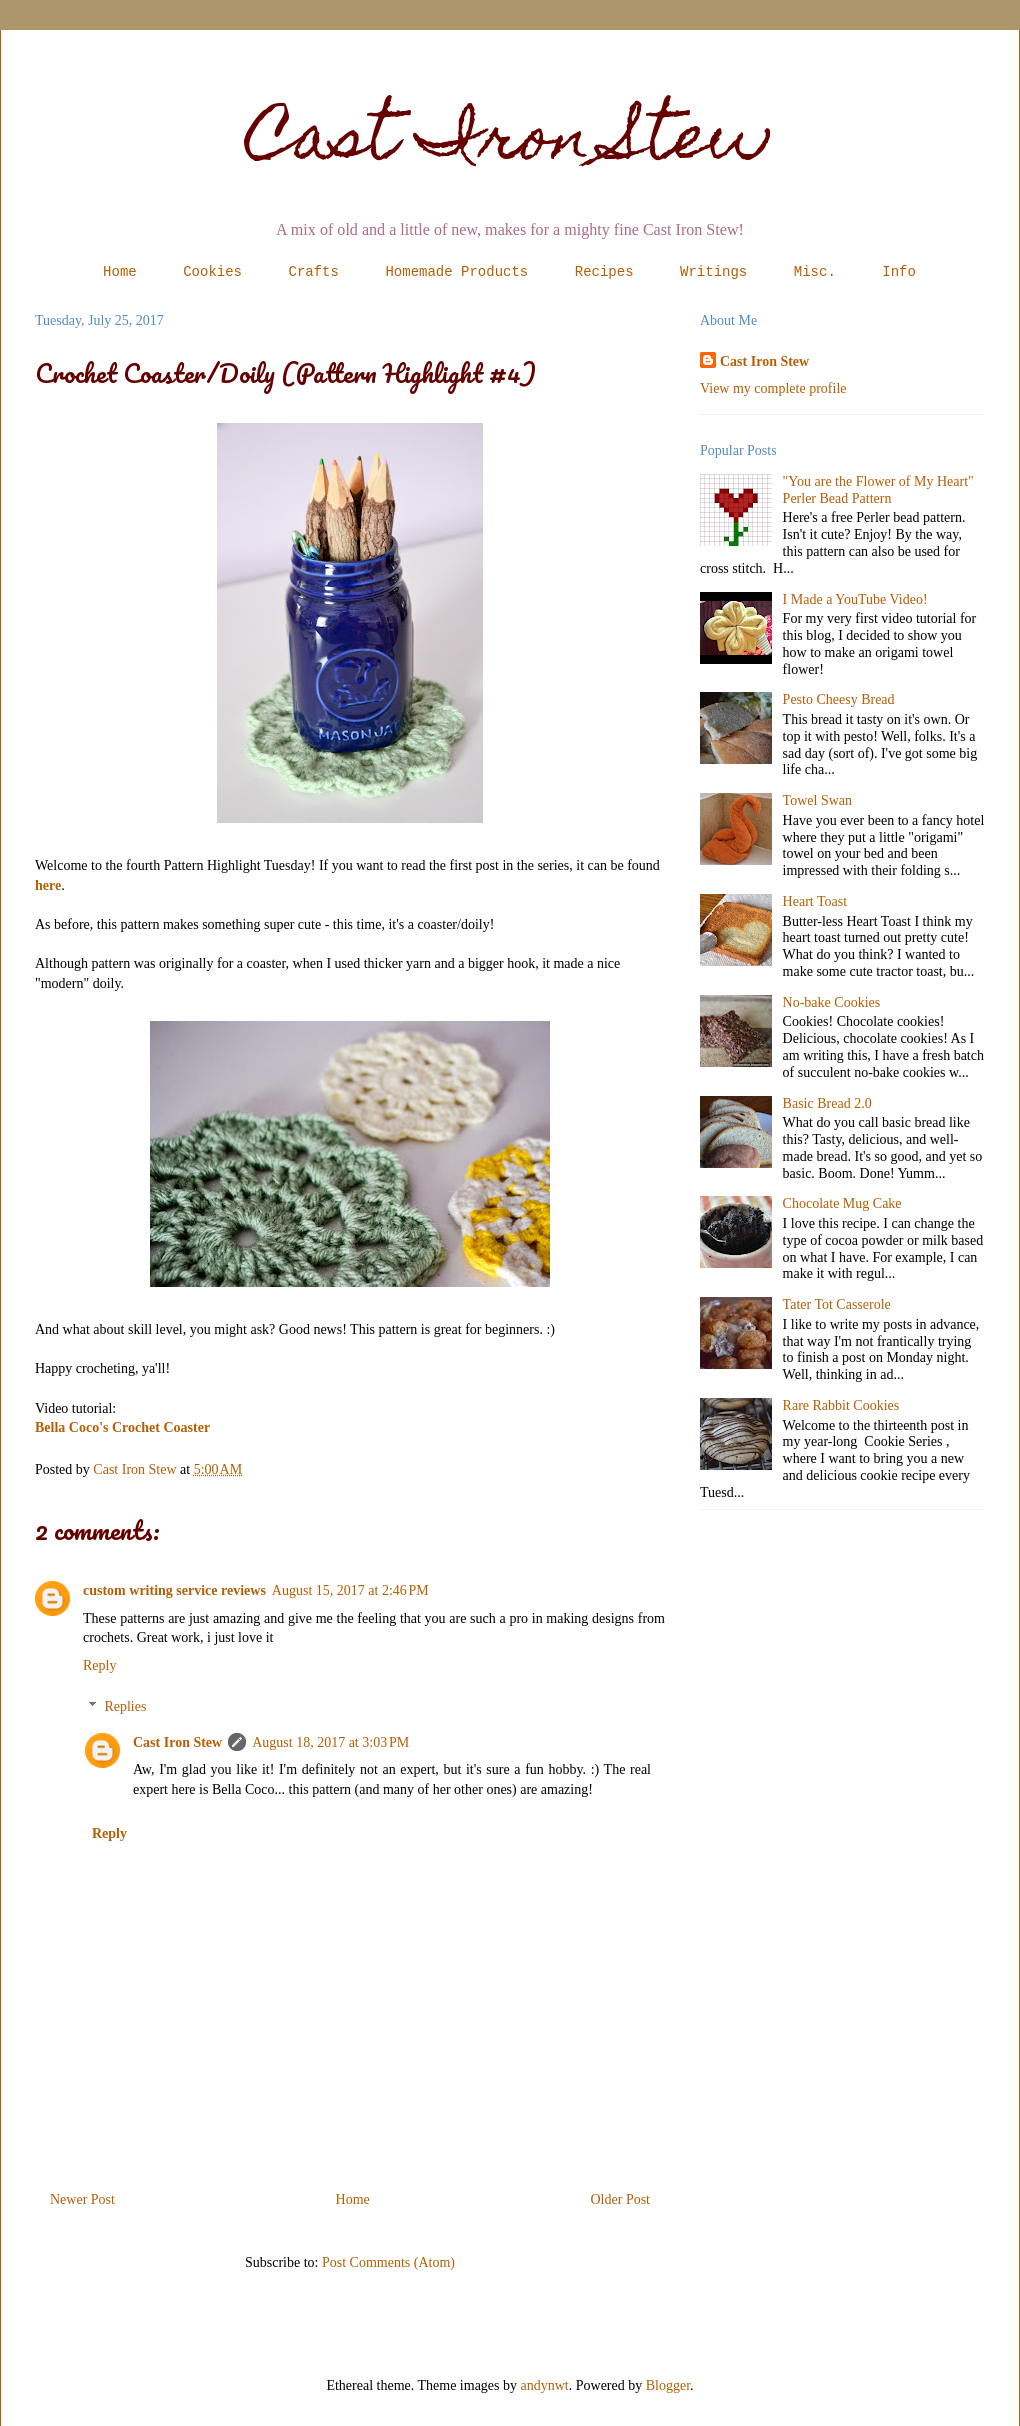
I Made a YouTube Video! (855, 599)
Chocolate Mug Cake (842, 1203)
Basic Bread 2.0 (827, 1103)
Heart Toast (815, 901)
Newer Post (82, 2199)
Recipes (604, 272)
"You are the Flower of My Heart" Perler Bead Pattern (878, 490)
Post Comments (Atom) (388, 2262)
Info (899, 272)
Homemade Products (456, 272)
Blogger (668, 2385)
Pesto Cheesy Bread (839, 699)
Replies (125, 1706)
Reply (99, 1665)
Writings (713, 272)
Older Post (621, 2199)
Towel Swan (817, 800)
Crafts (314, 272)
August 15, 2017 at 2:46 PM (350, 1590)
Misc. (815, 272)
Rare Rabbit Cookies (841, 1405)
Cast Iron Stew (510, 143)
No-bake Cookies (832, 1002)
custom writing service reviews (174, 1590)
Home (120, 272)
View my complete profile (773, 388)
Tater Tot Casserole (837, 1304)
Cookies (212, 272)
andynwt (545, 2385)
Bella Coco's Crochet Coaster (122, 1427)
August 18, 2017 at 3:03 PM (330, 1742)
